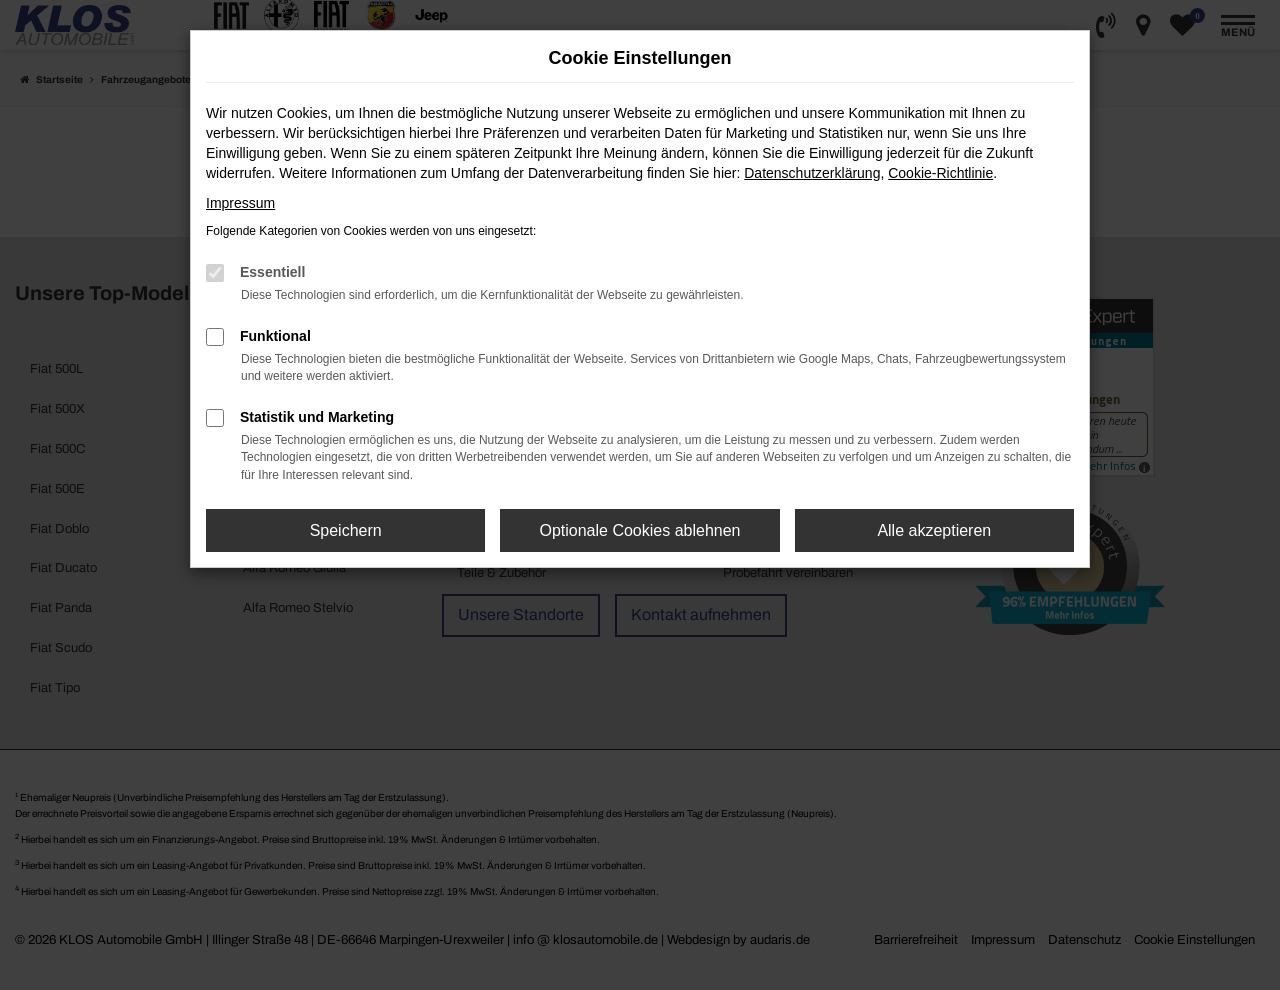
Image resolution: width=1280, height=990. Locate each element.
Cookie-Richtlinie (940, 173)
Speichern (346, 530)
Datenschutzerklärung (812, 173)
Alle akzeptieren (934, 530)
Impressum (240, 203)
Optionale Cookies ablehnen (639, 530)
